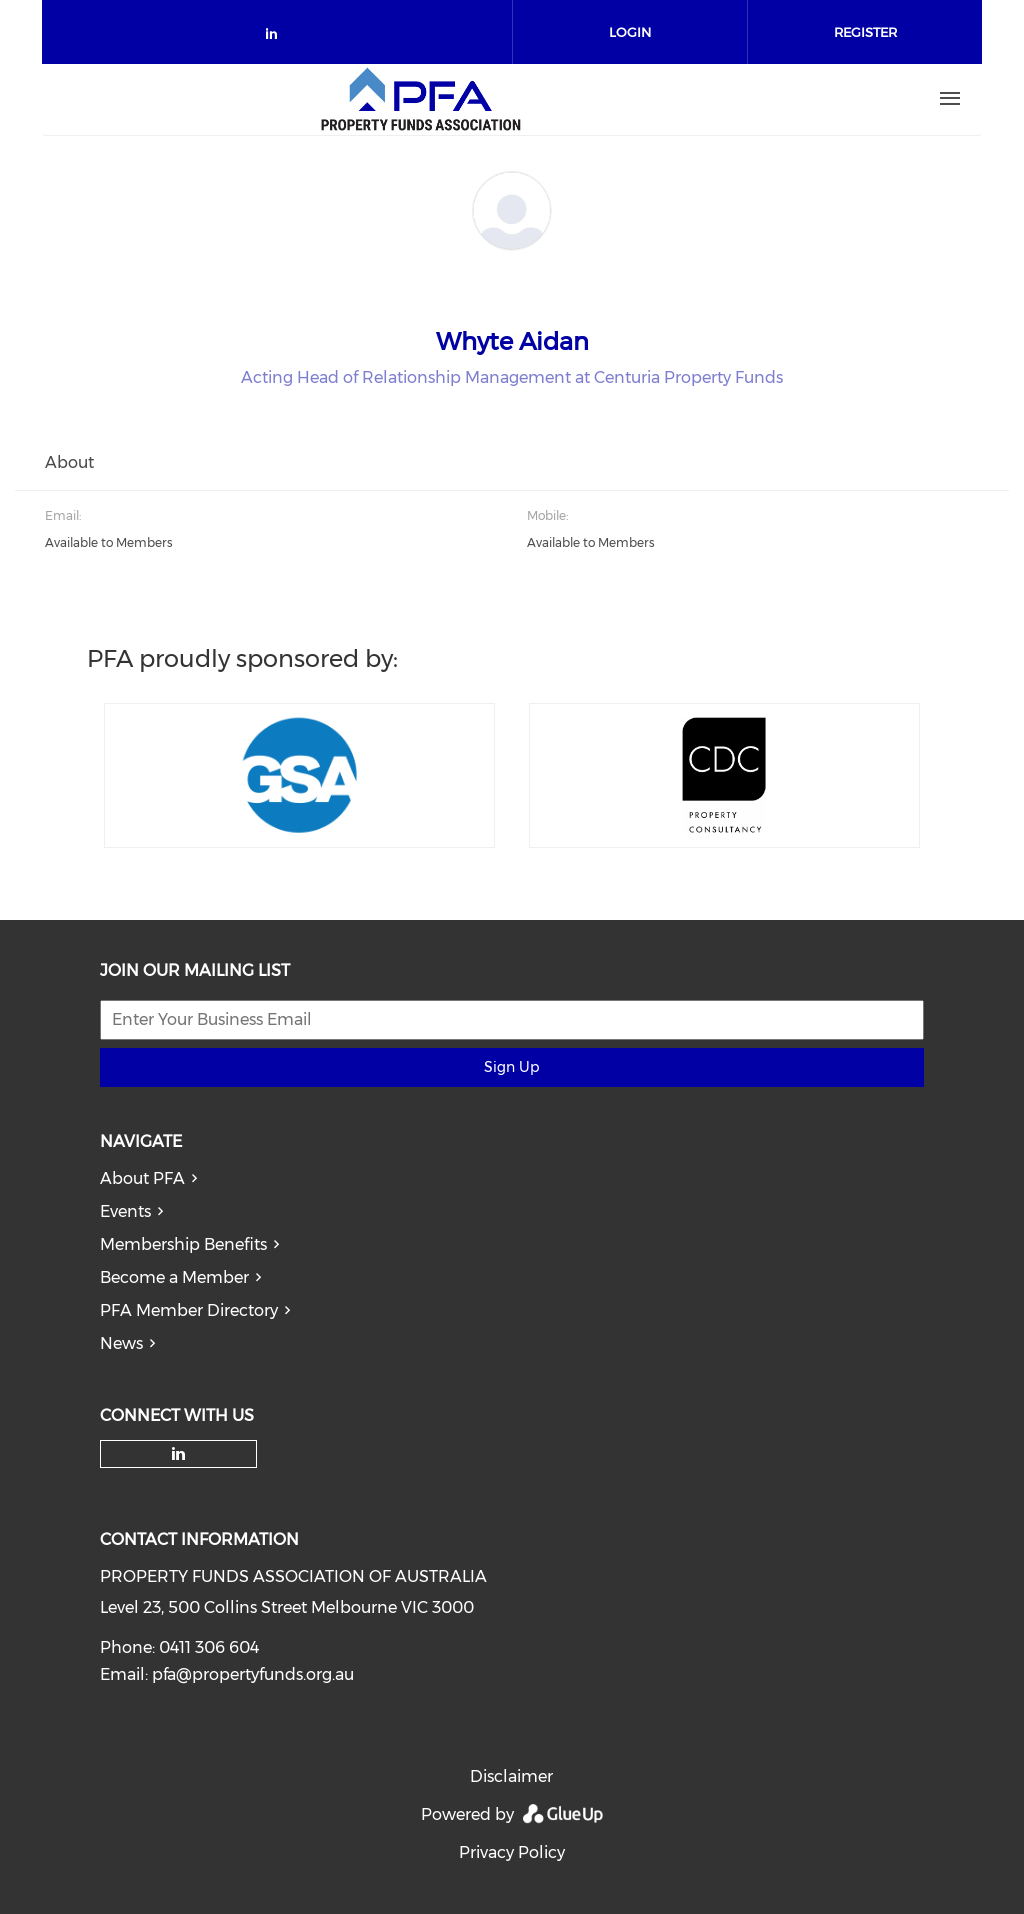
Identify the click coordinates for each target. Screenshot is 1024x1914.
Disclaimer (511, 1776)
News (121, 1343)
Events (125, 1211)
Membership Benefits (183, 1244)
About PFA (142, 1178)
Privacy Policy (512, 1852)
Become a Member (174, 1277)
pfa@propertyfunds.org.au (253, 1674)
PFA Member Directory (189, 1310)
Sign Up (511, 1067)
